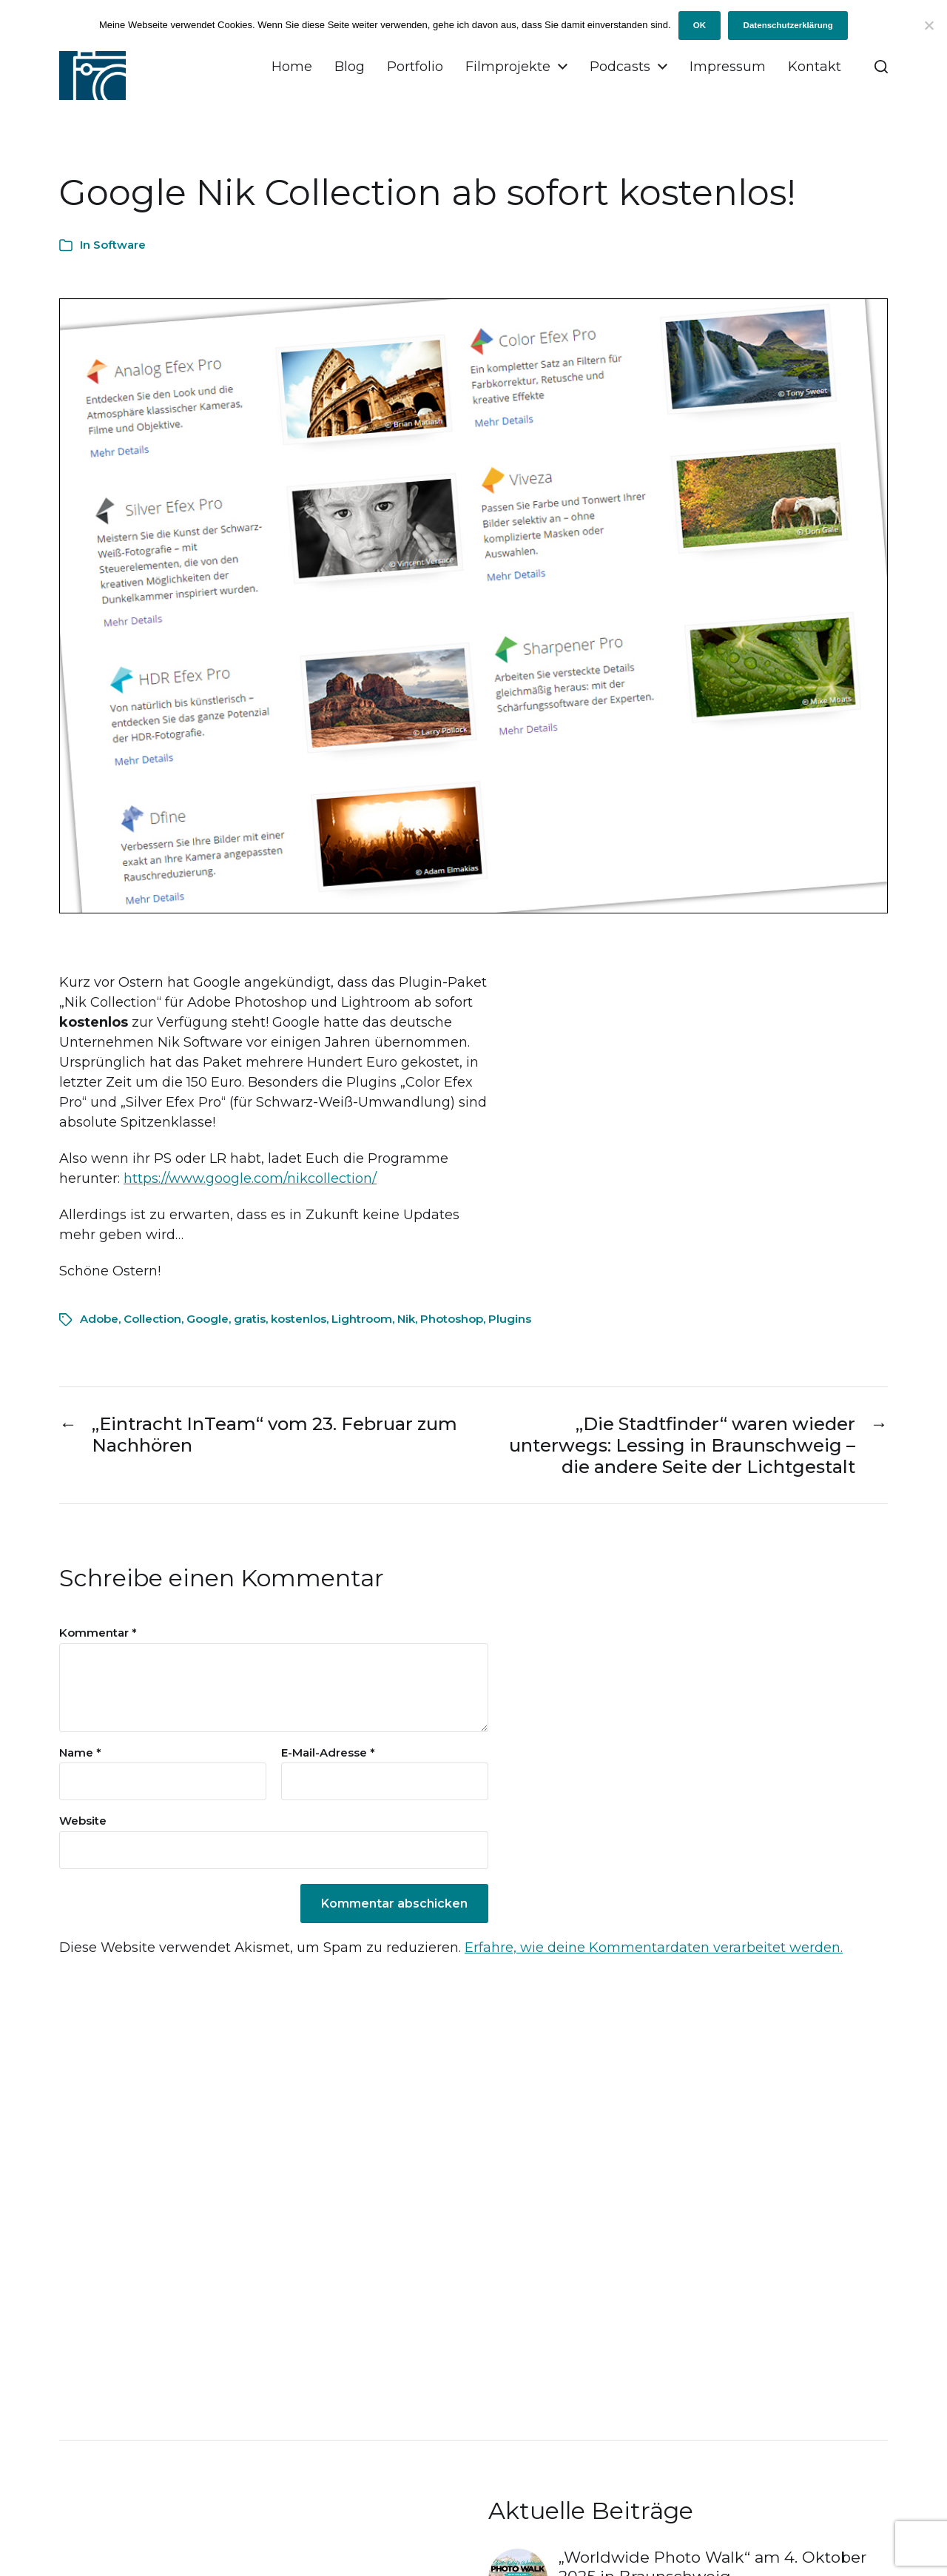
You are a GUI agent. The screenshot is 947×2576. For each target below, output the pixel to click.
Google (207, 1319)
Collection (152, 1319)
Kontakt (814, 66)
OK (699, 25)
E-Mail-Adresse (328, 1753)
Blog (349, 66)
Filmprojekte (507, 66)
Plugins (509, 1319)
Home (292, 66)
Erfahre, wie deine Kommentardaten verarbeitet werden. (654, 1947)
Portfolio (415, 66)
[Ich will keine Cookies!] (928, 25)
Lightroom (361, 1319)
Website (83, 1821)
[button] (881, 66)
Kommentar (98, 1633)
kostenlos (298, 1319)
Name (80, 1753)
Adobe (99, 1319)
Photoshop (451, 1319)
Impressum (728, 66)
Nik (406, 1319)
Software (119, 245)
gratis (250, 1319)
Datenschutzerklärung (788, 25)
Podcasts (620, 66)
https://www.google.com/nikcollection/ (250, 1178)
